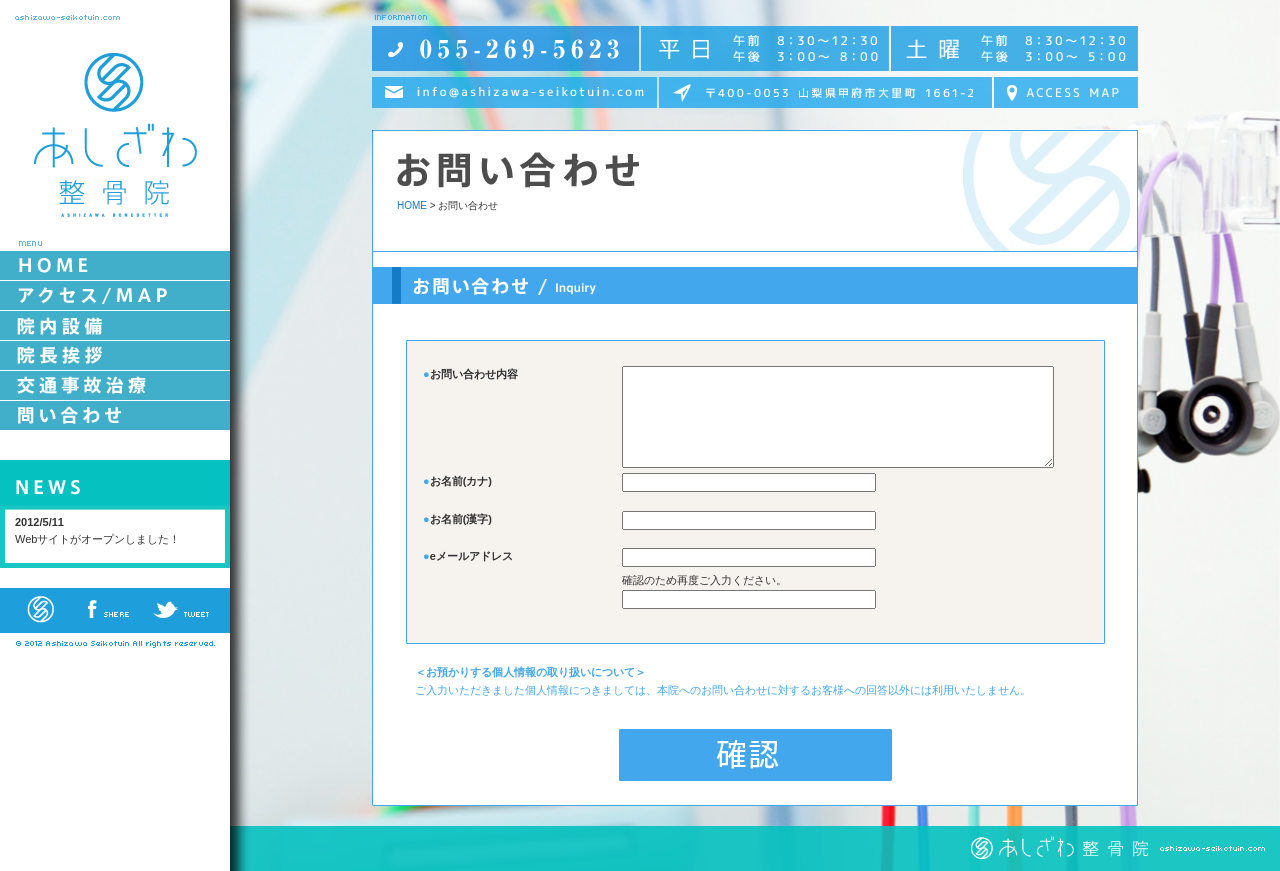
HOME (412, 205)
